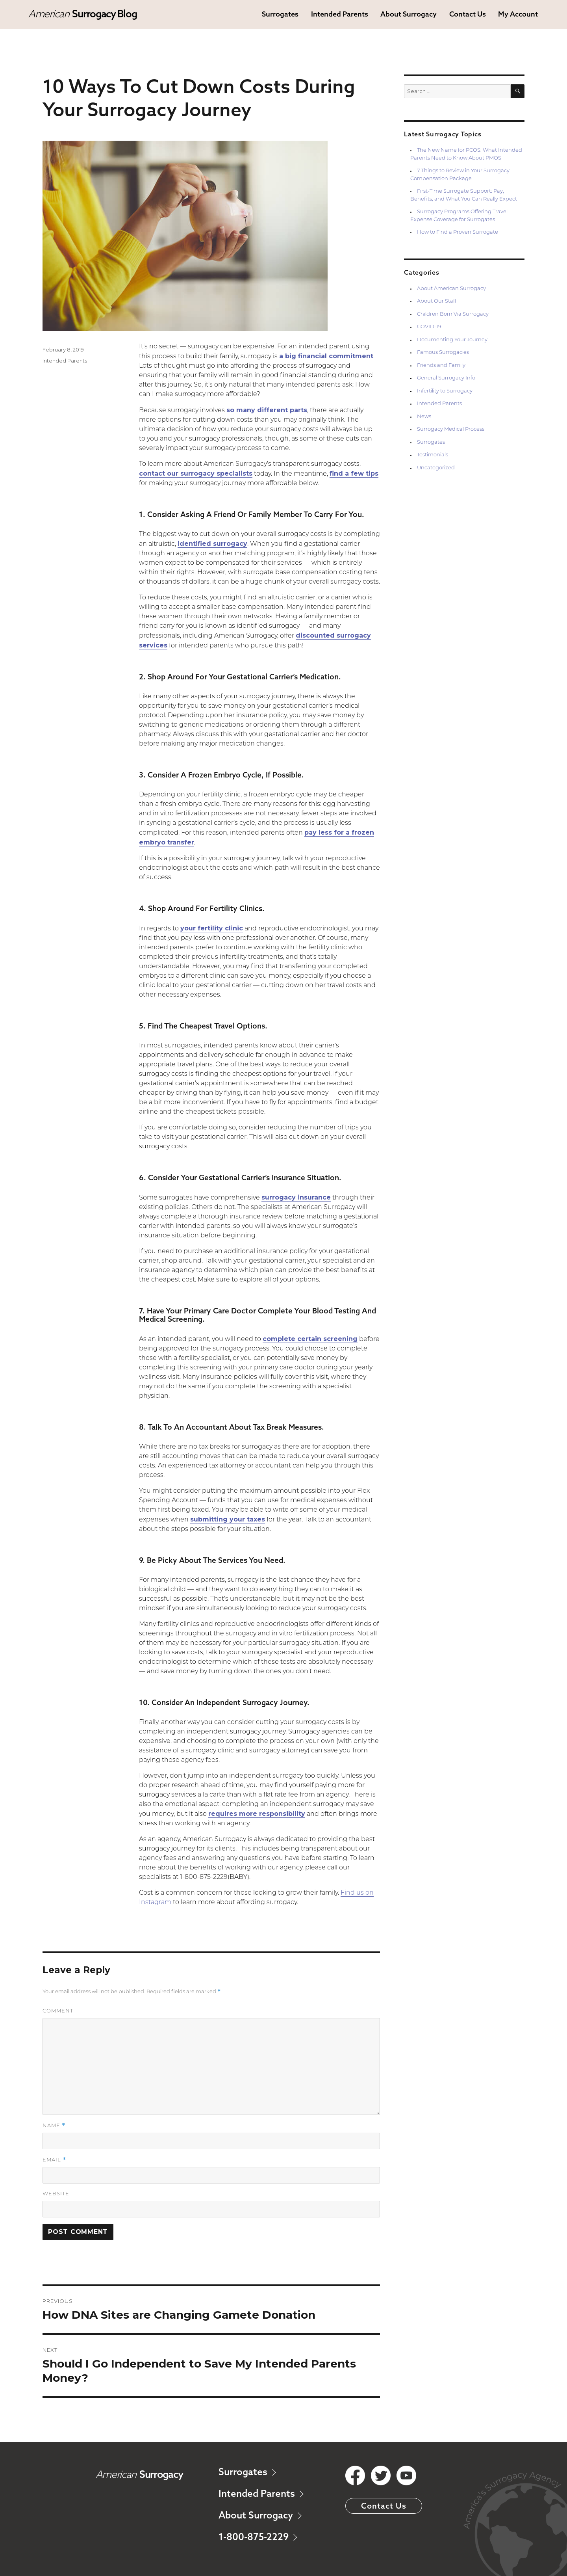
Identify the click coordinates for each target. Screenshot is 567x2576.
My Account (518, 14)
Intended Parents (339, 14)
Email (54, 2159)
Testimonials (432, 455)
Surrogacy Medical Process (450, 429)
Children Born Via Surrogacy (453, 314)
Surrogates (280, 14)
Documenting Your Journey (452, 339)
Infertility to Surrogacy (444, 391)
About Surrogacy (408, 14)
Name (54, 2125)
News (424, 416)
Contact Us (467, 14)
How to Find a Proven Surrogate (457, 232)
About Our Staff (436, 301)
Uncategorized (436, 468)
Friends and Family (441, 365)
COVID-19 (429, 326)
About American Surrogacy (451, 288)
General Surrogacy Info (446, 378)
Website (56, 2194)
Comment (58, 2011)
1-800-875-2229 (258, 2537)
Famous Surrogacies (443, 352)
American (82, 13)
